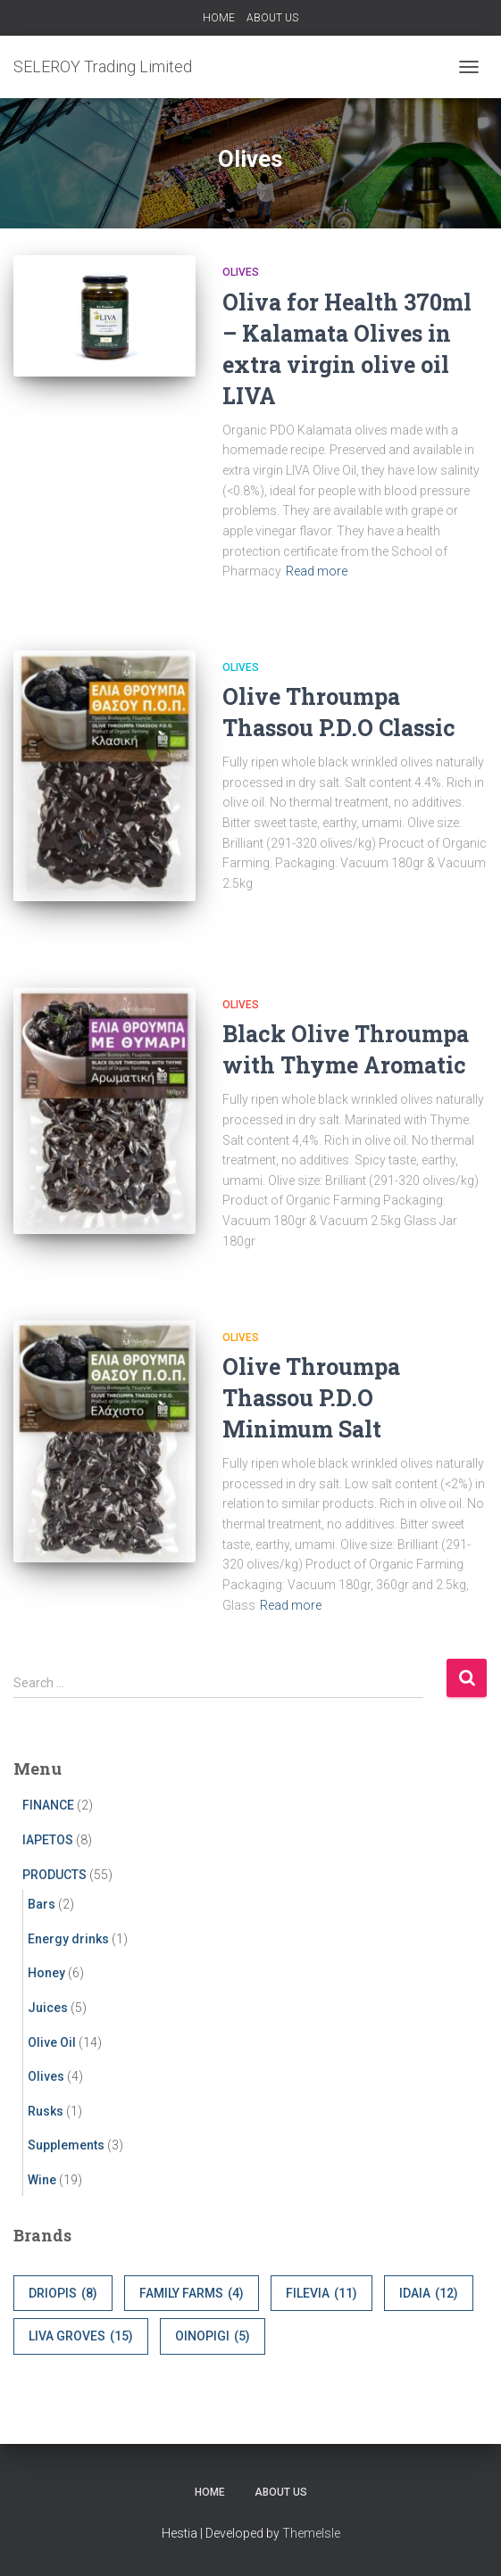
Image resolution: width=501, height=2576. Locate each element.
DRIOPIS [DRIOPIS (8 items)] (63, 2293)
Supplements (66, 2145)
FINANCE (48, 1805)
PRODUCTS (54, 1875)
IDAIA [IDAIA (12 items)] (428, 2293)
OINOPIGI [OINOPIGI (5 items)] (212, 2336)
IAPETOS (47, 1840)
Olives (240, 272)
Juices (48, 2007)
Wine (42, 2180)
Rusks (45, 2111)
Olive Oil (52, 2042)
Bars (41, 1904)
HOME (219, 18)
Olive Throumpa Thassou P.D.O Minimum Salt (311, 1398)
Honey (46, 1973)
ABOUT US (272, 18)
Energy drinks (68, 1939)
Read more (316, 571)
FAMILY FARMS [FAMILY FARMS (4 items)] (191, 2293)
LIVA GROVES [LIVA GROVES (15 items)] (81, 2336)
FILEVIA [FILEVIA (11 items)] (321, 2293)
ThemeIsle (311, 2533)
